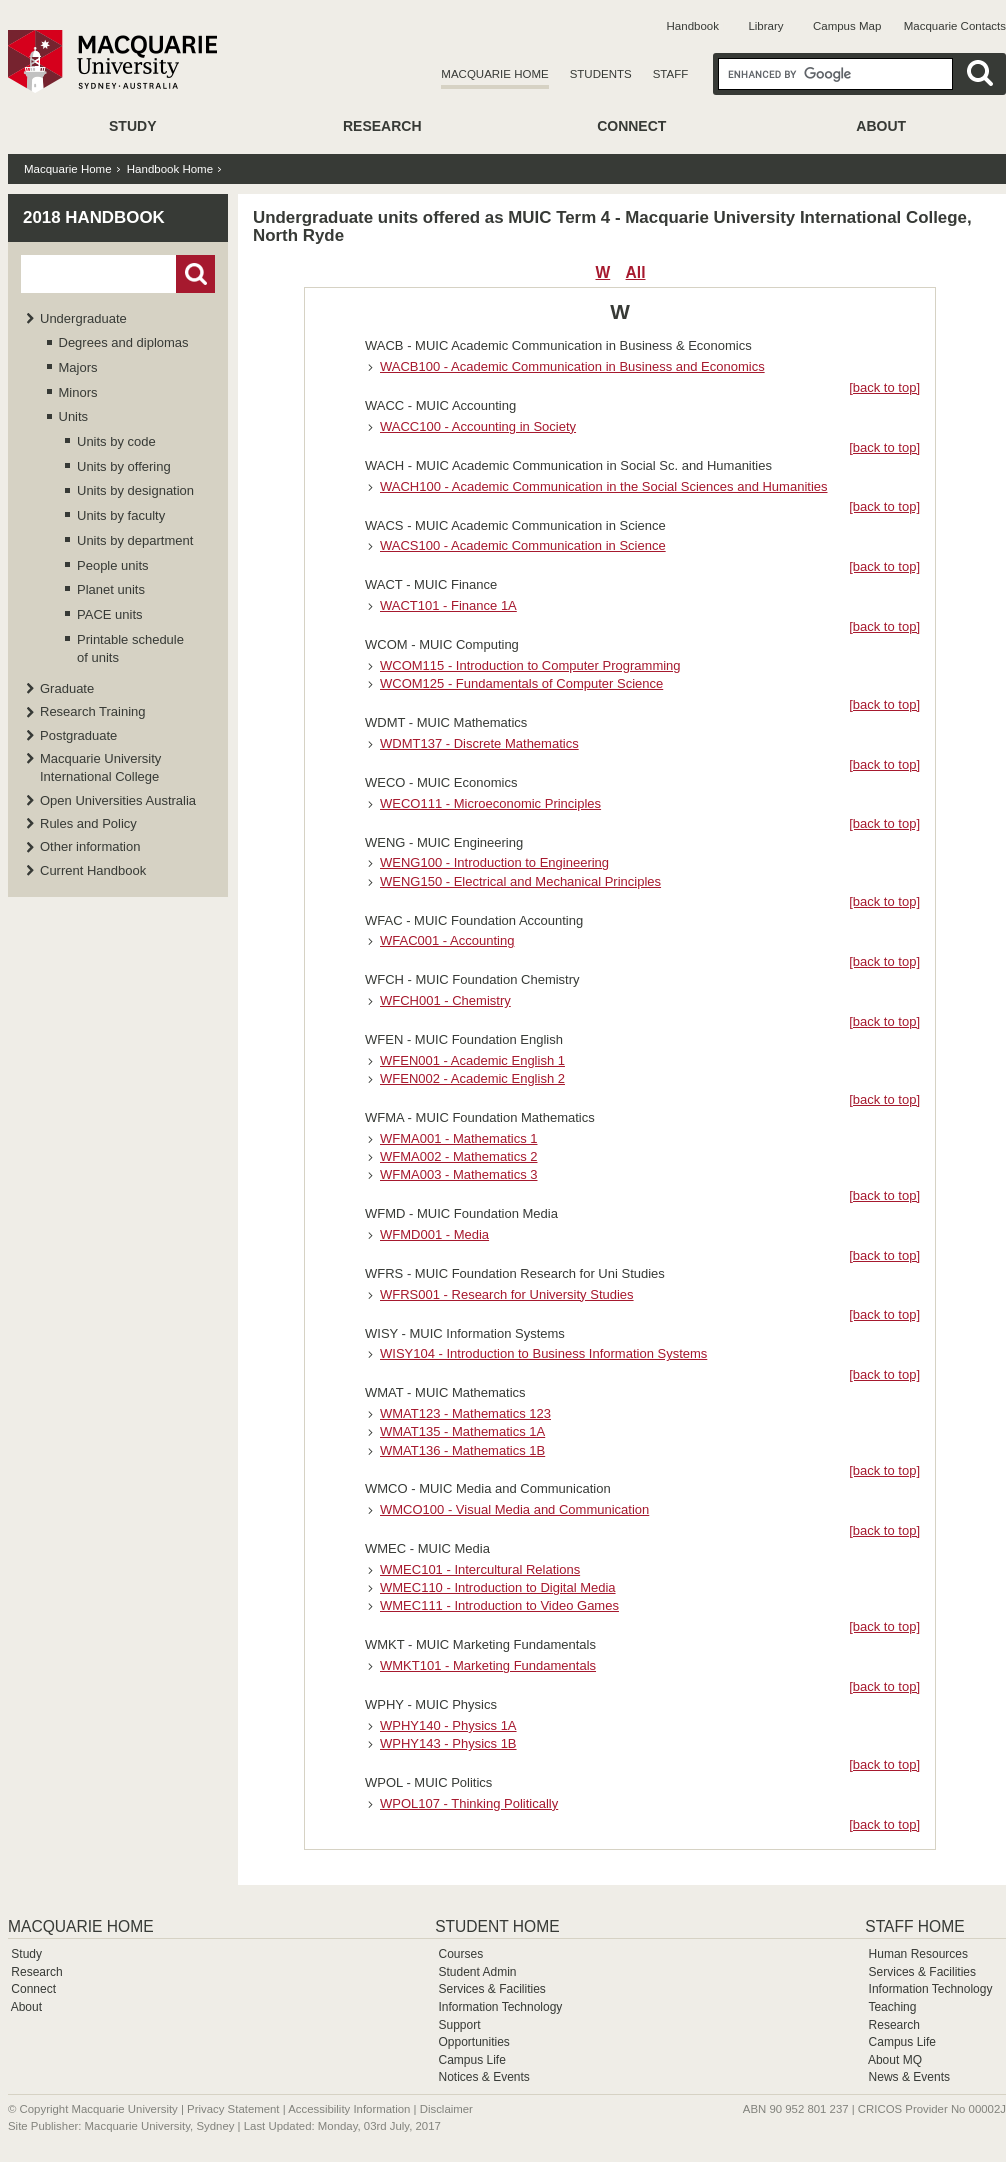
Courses (460, 1954)
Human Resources (918, 1954)
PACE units (110, 614)
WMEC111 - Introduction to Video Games (499, 1605)
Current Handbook (93, 870)
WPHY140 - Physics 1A (448, 1725)
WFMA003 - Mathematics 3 (459, 1174)
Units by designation (135, 490)
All (636, 272)
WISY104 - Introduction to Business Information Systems (543, 1353)
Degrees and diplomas (124, 342)
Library (765, 26)
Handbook (693, 26)
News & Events (909, 2077)
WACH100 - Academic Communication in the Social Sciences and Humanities (604, 486)
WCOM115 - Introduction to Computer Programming (530, 665)
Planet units (111, 589)
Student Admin (477, 1972)
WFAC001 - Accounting (447, 940)
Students (601, 74)
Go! (195, 274)
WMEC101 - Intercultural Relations (480, 1569)
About (881, 126)
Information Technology (500, 2007)
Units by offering (124, 466)
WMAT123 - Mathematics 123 (465, 1413)
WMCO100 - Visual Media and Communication (514, 1509)
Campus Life (471, 2060)
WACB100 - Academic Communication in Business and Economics (572, 366)
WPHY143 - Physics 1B (448, 1743)
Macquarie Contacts (955, 26)
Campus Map (847, 26)
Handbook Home (170, 169)
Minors (78, 392)
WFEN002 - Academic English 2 (472, 1078)
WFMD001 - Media (434, 1234)
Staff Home (914, 1926)
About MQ (895, 2060)
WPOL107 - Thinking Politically (469, 1803)
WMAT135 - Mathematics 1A (462, 1431)
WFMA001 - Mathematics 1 (459, 1138)
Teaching (892, 2007)
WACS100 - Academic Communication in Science (523, 545)
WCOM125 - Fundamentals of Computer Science (521, 683)
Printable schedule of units (130, 648)
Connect (631, 126)
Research (382, 126)
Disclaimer (446, 2109)
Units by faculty (121, 515)
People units (113, 565)
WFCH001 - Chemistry (445, 1000)
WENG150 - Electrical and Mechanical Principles (520, 881)
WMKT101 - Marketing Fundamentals (488, 1665)
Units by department (135, 540)
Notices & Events (483, 2077)
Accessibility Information (349, 2109)
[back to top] (884, 387)
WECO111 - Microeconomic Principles (490, 803)
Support (459, 2025)
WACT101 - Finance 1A (448, 605)
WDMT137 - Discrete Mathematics (479, 743)
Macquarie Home (494, 74)
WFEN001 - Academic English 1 (472, 1060)
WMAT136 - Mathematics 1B (462, 1450)
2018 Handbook (94, 217)
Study (132, 126)
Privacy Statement (233, 2109)
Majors (78, 367)
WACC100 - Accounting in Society (478, 426)
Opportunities (473, 2042)
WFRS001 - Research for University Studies (507, 1294)
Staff (671, 74)
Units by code (116, 441)
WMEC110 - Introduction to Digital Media (498, 1587)
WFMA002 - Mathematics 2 (459, 1156)
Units (74, 416)
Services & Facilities (491, 1989)
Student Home (497, 1926)
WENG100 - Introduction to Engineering (494, 862)
